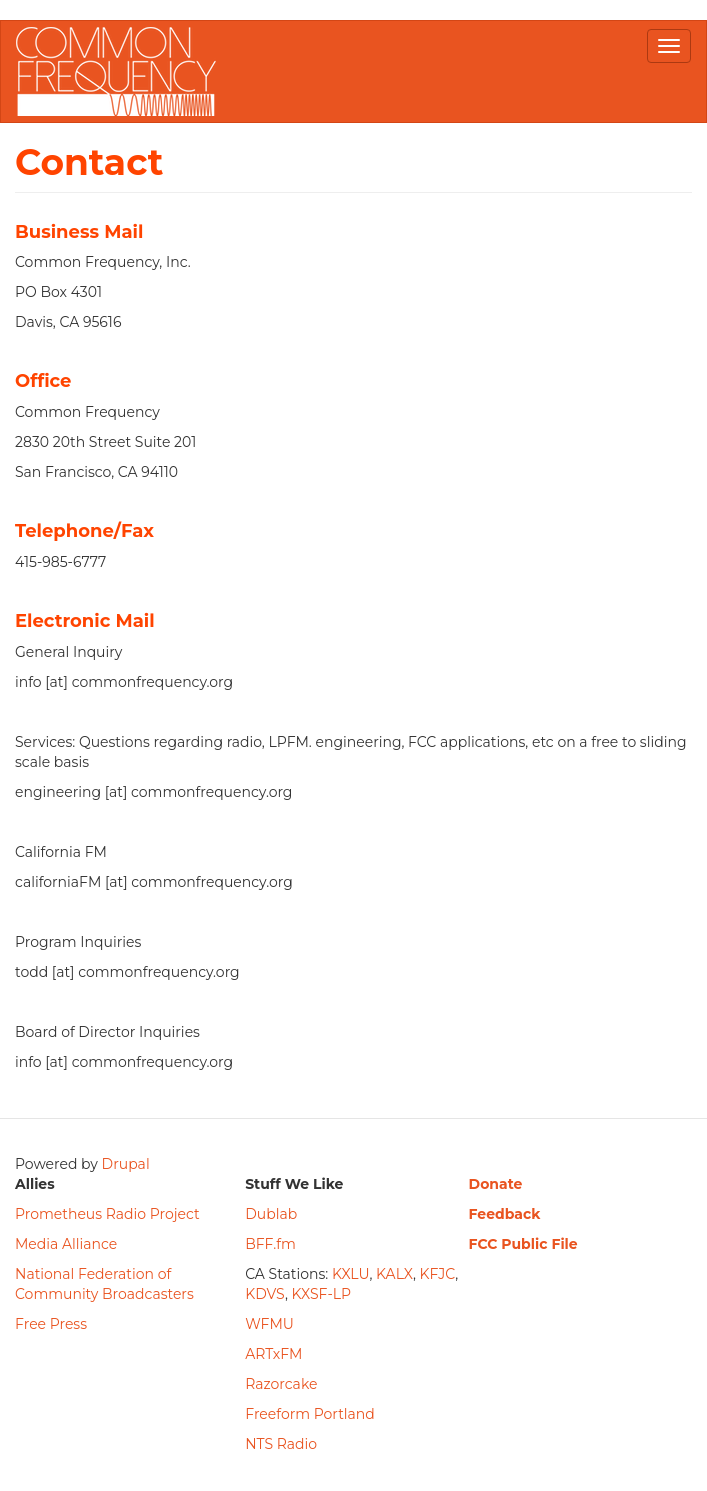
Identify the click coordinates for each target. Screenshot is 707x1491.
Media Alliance (66, 1244)
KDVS (265, 1294)
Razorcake (281, 1384)
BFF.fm (270, 1244)
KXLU (350, 1274)
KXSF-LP (322, 1294)
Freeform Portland (310, 1414)
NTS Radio (281, 1444)
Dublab (271, 1214)
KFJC (438, 1274)
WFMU (269, 1324)
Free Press (51, 1324)
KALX (394, 1274)
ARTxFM (273, 1354)
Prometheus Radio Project (107, 1214)
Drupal (126, 1164)
